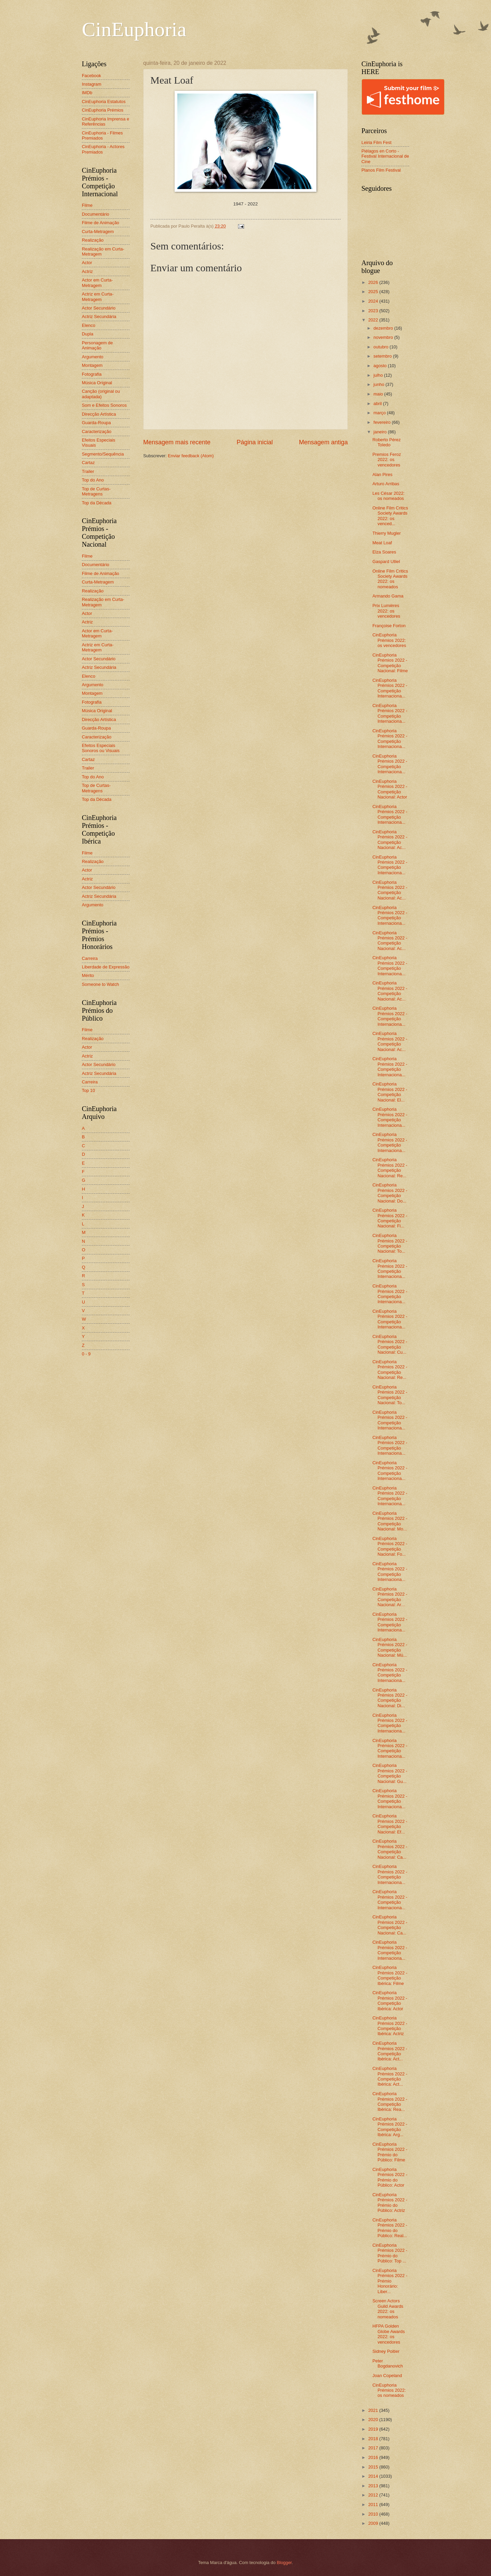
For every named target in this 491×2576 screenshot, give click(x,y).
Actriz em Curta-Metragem (98, 296)
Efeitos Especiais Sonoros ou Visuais (101, 748)
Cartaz (88, 462)
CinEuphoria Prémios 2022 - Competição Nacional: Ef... (389, 1823)
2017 (373, 2447)
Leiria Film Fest (376, 142)
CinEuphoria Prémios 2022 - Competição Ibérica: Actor (389, 2000)
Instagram (91, 84)
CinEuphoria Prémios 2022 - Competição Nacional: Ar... (389, 1596)
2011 (373, 2504)
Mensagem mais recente (176, 442)
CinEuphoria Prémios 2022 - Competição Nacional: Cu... (389, 1344)
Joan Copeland (387, 2375)
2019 (373, 2429)
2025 (373, 291)
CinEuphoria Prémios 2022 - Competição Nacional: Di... (389, 1697)
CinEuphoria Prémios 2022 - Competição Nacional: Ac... (389, 839)
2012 (373, 2495)
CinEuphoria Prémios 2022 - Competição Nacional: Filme (390, 662)
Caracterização (96, 431)
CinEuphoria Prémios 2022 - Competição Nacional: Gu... (389, 1773)
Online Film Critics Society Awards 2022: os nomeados (390, 579)
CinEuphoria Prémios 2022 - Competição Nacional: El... (389, 1091)
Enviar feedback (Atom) (191, 455)
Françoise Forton (388, 625)
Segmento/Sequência (103, 454)
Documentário (95, 214)
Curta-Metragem (98, 231)
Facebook (91, 75)
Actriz (87, 271)
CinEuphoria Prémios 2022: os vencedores (389, 640)
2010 (373, 2514)
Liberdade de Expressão (106, 966)
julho (378, 375)
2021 (373, 2410)
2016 (373, 2457)
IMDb (87, 92)
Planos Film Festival (381, 170)
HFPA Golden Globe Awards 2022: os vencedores (388, 2333)
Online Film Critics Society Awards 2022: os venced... (390, 515)
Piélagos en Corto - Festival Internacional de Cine (385, 156)
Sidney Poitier (385, 2351)
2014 (373, 2476)
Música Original (97, 382)
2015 (373, 2467)
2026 (373, 282)
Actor (87, 262)
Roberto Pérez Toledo (386, 442)
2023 (373, 310)
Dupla (87, 333)
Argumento (92, 356)
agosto (380, 365)
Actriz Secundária (99, 316)
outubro (381, 346)
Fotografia (92, 374)
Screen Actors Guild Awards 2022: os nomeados (387, 2308)
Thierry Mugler (386, 533)
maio (378, 394)
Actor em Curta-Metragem (97, 282)
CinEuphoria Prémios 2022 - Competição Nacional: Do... (389, 1192)
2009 (373, 2523)
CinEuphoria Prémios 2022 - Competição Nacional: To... (389, 1243)
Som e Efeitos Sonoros (104, 405)
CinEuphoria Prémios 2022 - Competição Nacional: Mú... (389, 1647)
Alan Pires (382, 474)
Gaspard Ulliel (386, 561)
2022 (373, 319)
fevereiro (382, 422)
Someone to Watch (100, 984)
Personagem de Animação (97, 345)
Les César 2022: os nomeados (388, 496)
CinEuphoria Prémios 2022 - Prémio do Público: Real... (389, 2227)
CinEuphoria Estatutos (103, 101)
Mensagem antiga (323, 442)
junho (379, 384)
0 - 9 (86, 1353)
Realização (93, 240)
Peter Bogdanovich (387, 2363)
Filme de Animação (100, 222)
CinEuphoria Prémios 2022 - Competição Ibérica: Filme (389, 1975)
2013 (373, 2485)
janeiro (380, 431)
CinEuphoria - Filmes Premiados (102, 135)
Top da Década (96, 502)
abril (378, 403)
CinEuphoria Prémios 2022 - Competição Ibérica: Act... (389, 2051)
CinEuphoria (134, 29)
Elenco (88, 325)
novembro (383, 337)
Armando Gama (387, 596)
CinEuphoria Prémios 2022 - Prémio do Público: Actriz (389, 2202)
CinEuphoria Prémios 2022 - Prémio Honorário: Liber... (389, 2281)
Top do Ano (93, 480)
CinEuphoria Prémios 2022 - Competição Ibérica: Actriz (389, 2025)
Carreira (90, 958)
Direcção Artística (99, 414)
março (380, 412)
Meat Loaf (382, 542)
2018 (373, 2438)
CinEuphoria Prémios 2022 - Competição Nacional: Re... (389, 1167)
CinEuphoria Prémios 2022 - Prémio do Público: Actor (389, 2177)
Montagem (92, 365)
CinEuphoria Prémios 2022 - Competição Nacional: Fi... (389, 1218)
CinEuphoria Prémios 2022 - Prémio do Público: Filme (389, 2152)
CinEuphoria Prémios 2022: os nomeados (389, 2390)
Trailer (88, 471)
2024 (373, 301)
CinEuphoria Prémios (102, 110)
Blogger (284, 2562)
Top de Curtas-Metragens (96, 491)
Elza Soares (384, 552)
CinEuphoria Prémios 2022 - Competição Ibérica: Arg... (389, 2126)
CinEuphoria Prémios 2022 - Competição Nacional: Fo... (389, 1546)
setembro (383, 356)
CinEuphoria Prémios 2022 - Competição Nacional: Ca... (389, 1849)
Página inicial (255, 442)
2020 (373, 2419)
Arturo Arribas (385, 483)
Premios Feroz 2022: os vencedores (386, 459)
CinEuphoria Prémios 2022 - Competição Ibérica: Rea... (389, 2101)
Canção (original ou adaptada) (101, 394)
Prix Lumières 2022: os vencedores (386, 611)
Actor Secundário (99, 308)
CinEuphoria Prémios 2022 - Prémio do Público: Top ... (389, 2253)
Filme (87, 205)
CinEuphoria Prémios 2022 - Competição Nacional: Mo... (389, 1521)
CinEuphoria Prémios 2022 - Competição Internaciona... (389, 688)
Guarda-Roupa (96, 422)
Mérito (88, 975)
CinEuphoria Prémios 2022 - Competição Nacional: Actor (389, 789)
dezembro (383, 328)
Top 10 (88, 1090)
